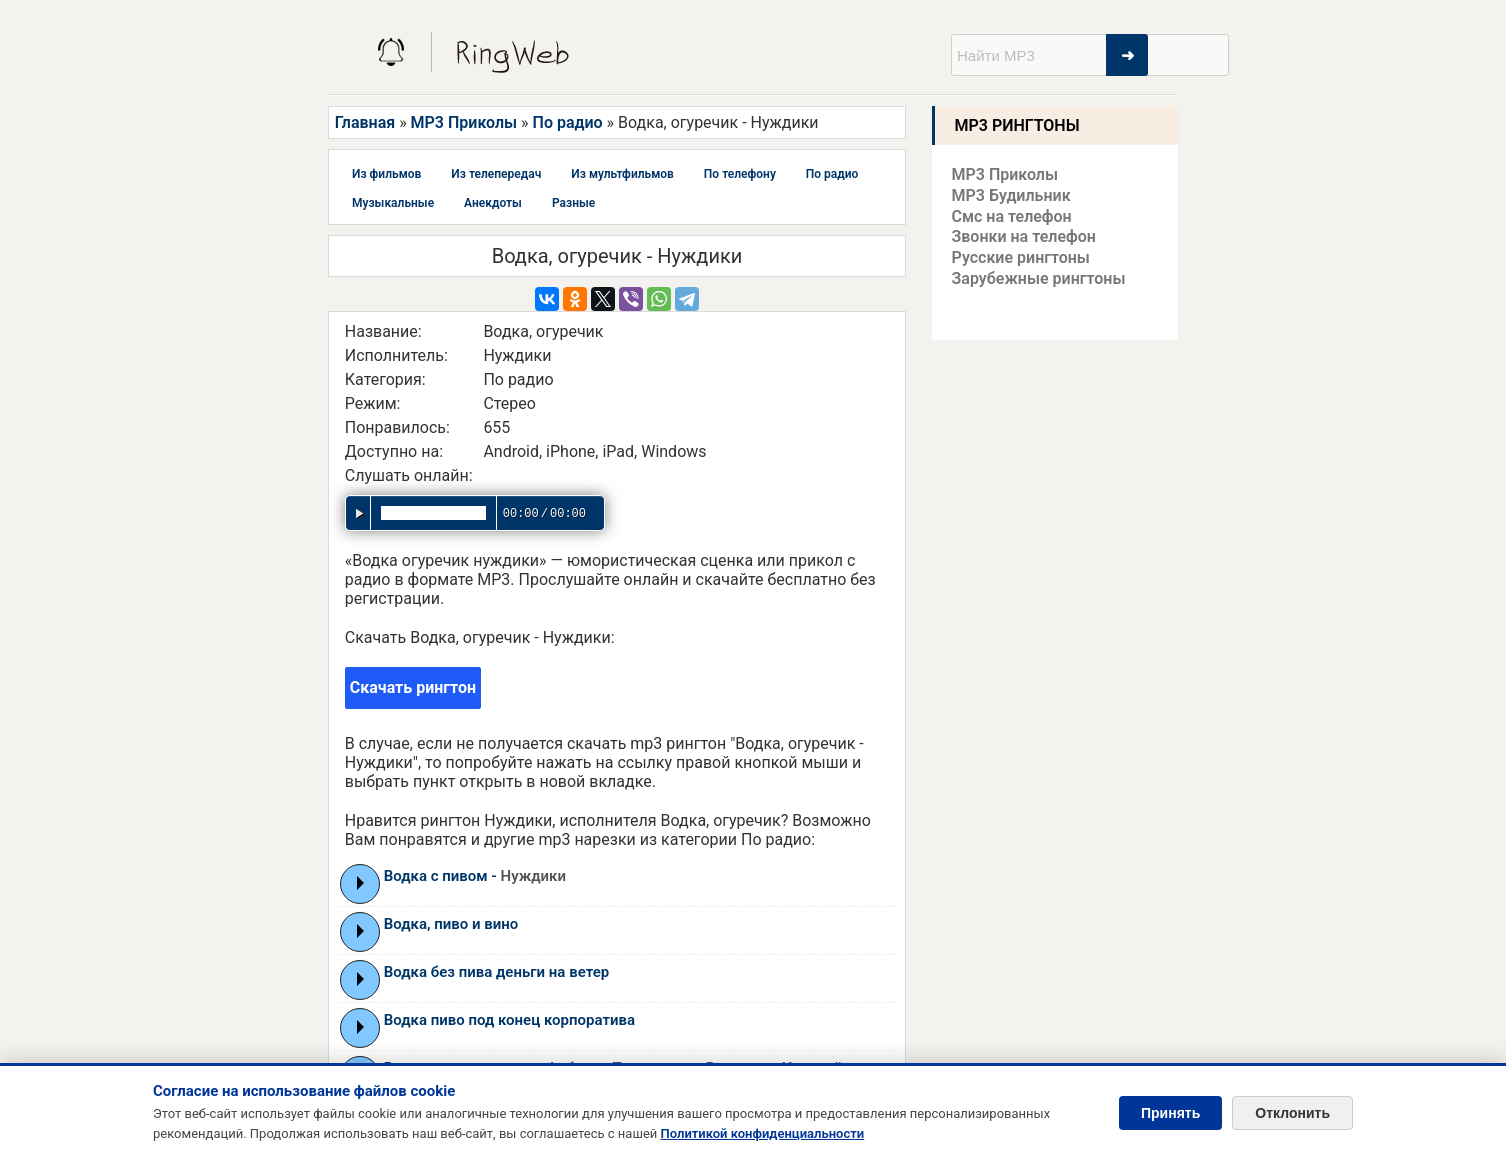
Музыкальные (393, 203)
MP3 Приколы (464, 122)
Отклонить (1292, 1113)
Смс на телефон (1012, 216)
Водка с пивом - (475, 876)
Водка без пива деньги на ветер (496, 972)
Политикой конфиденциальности (763, 1133)
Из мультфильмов (622, 174)
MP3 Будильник (1011, 195)
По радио (568, 122)
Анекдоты (493, 203)
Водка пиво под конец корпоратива (509, 1020)
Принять (1170, 1113)
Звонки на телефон (1024, 236)
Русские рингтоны (1021, 257)
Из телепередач (496, 174)
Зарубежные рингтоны (1039, 278)
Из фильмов (386, 174)
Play (360, 883)
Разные (573, 203)
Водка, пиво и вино (451, 924)
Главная (365, 122)
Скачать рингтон (413, 687)
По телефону (740, 174)
